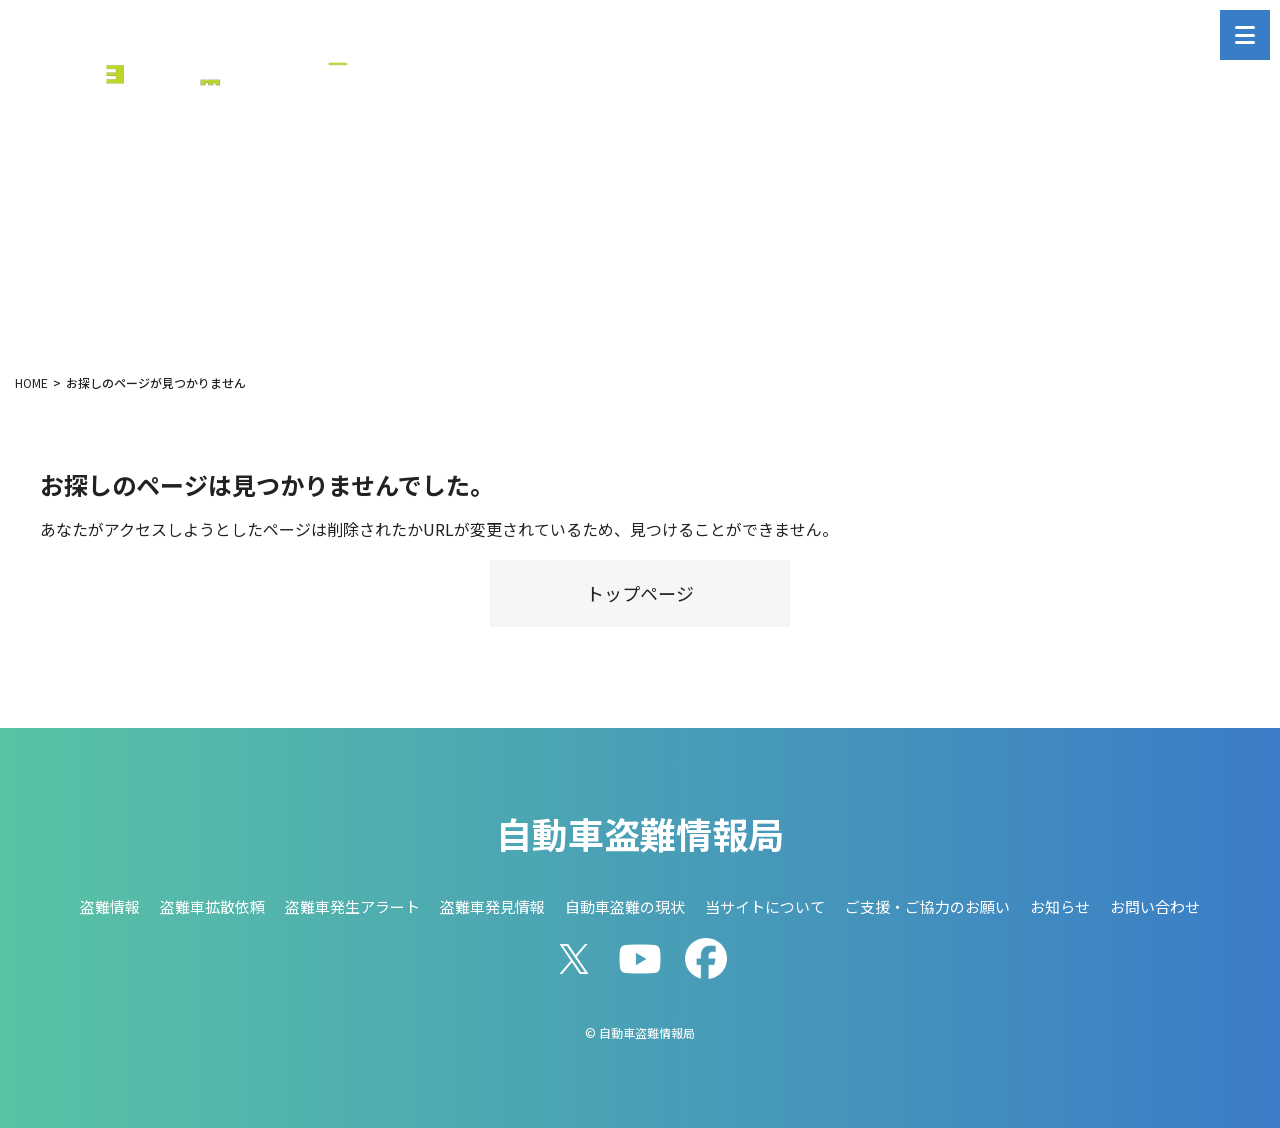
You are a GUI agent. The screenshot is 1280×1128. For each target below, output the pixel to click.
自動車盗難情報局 (640, 833)
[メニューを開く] (1245, 35)
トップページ (640, 593)
